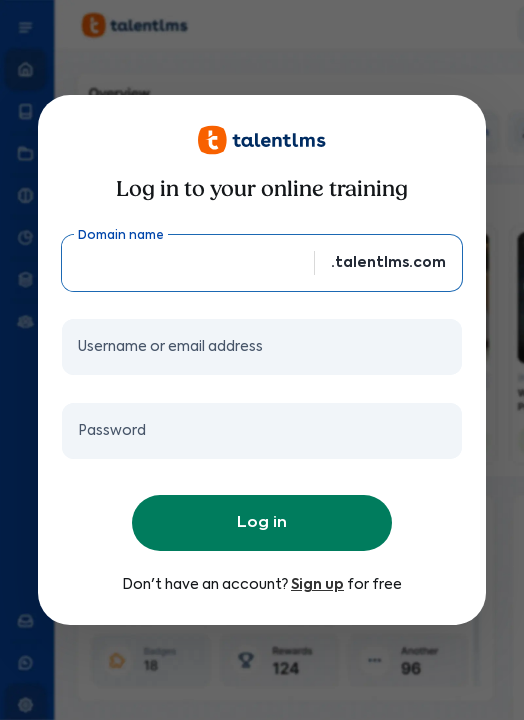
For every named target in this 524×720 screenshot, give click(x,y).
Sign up (317, 585)
